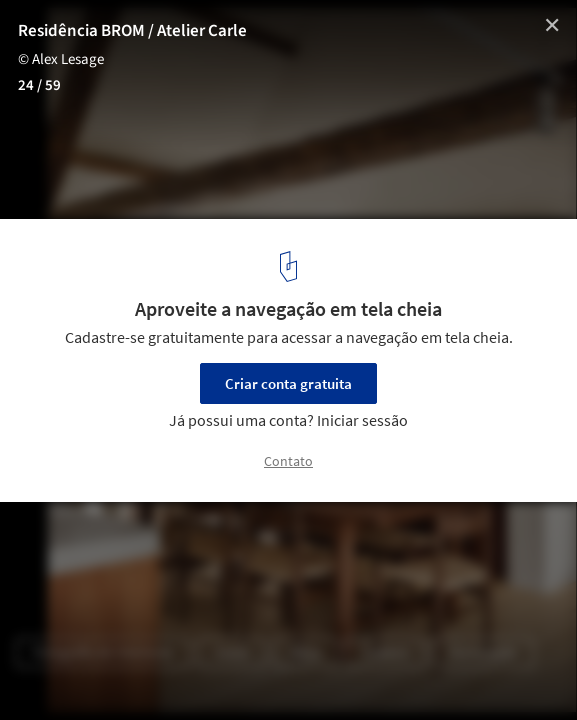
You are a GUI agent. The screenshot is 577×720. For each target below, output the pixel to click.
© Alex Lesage (61, 59)
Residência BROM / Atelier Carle (132, 31)
